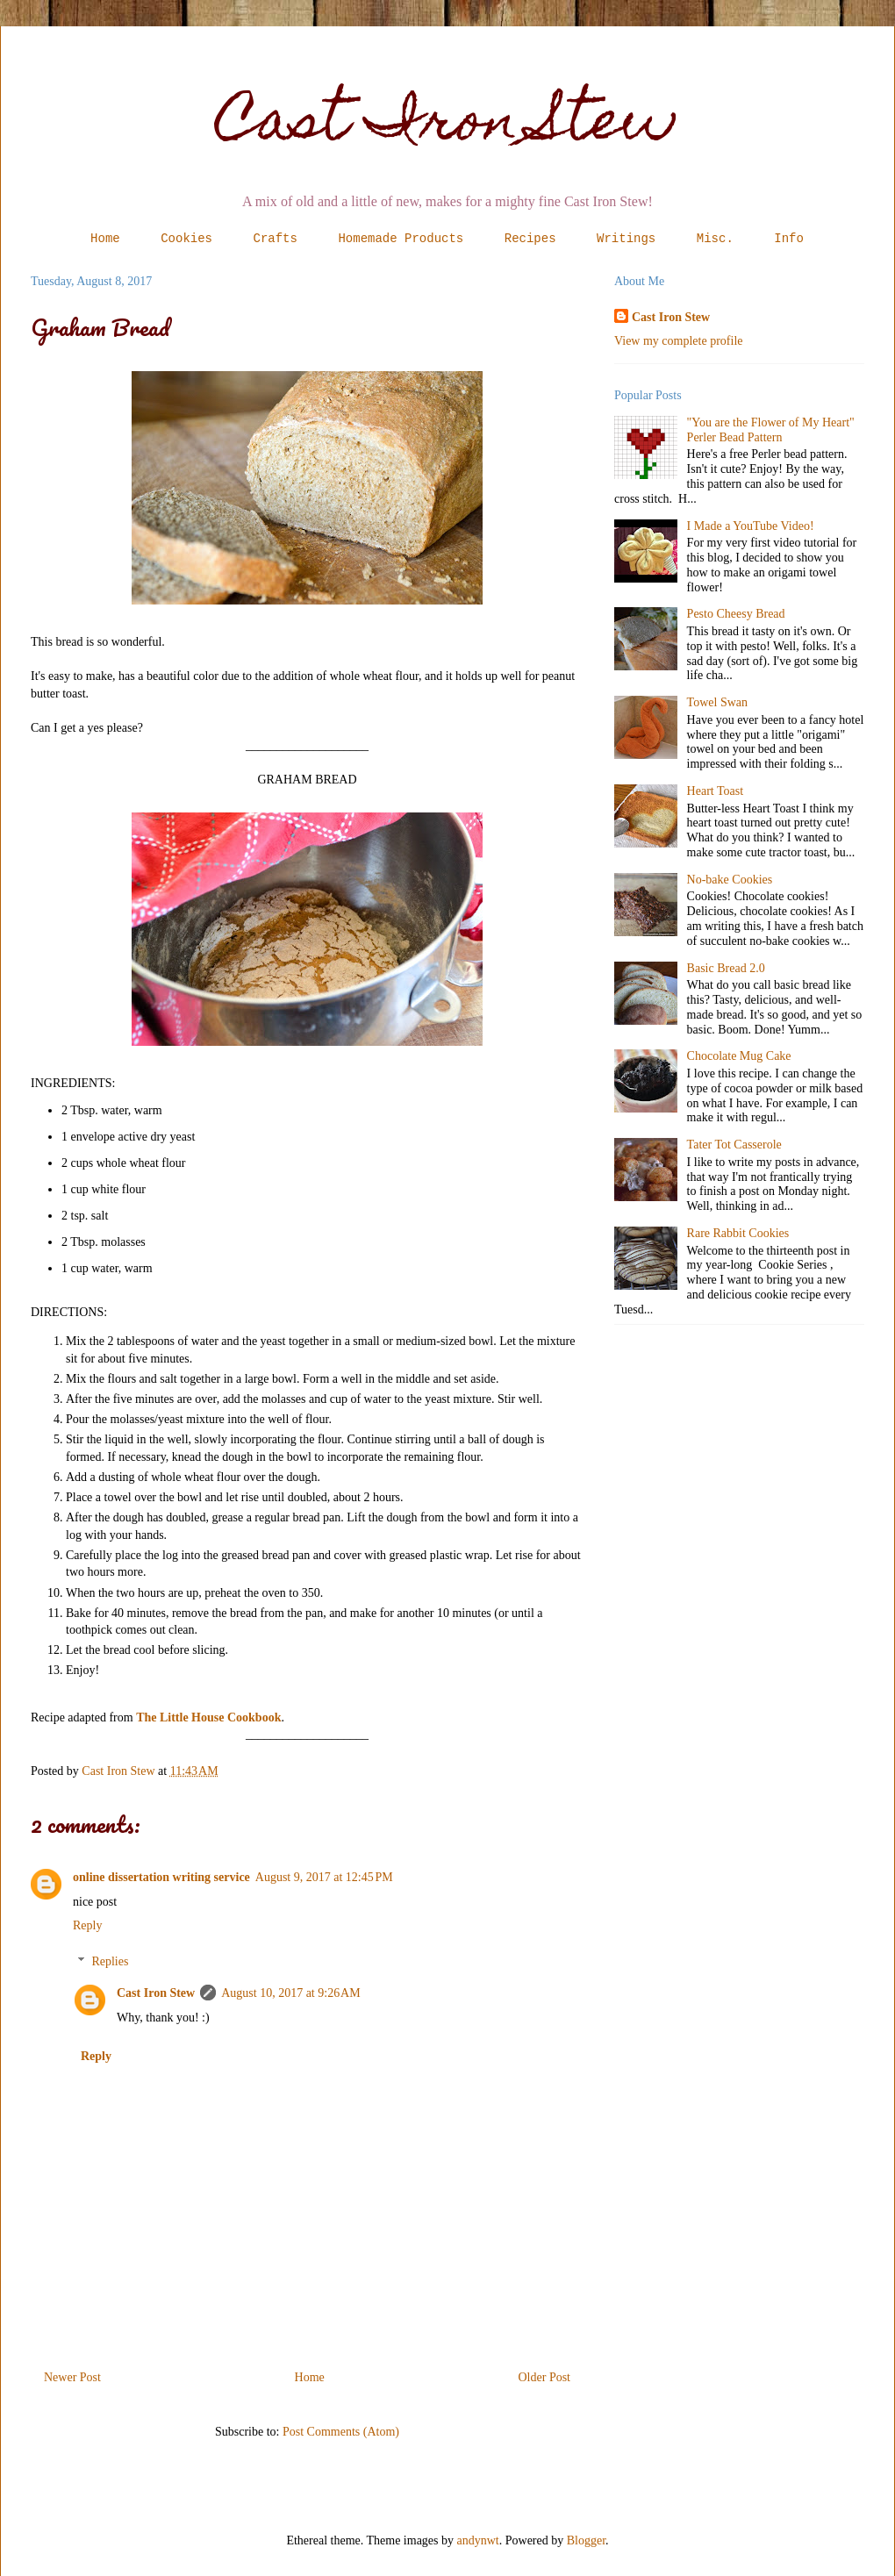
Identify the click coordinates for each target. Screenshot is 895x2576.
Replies (109, 1961)
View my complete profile (678, 340)
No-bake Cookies (730, 879)
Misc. (715, 239)
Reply (87, 1925)
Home (105, 239)
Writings (626, 239)
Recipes (530, 239)
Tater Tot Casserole (734, 1144)
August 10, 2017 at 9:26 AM (290, 1993)
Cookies (186, 239)
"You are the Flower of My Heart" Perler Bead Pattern (771, 430)
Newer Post (72, 2377)
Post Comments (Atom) (341, 2431)
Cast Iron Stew (448, 125)
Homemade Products (400, 239)
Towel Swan (717, 702)
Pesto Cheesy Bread (736, 613)
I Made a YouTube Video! (750, 526)
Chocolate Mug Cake (739, 1056)
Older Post (545, 2377)
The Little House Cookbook (208, 1717)
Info (789, 239)
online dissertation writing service (161, 1877)
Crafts (275, 239)
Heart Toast (715, 791)
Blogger (586, 2540)
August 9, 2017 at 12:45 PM (324, 1877)
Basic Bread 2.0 (726, 968)
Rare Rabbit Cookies (738, 1233)
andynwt (478, 2540)
